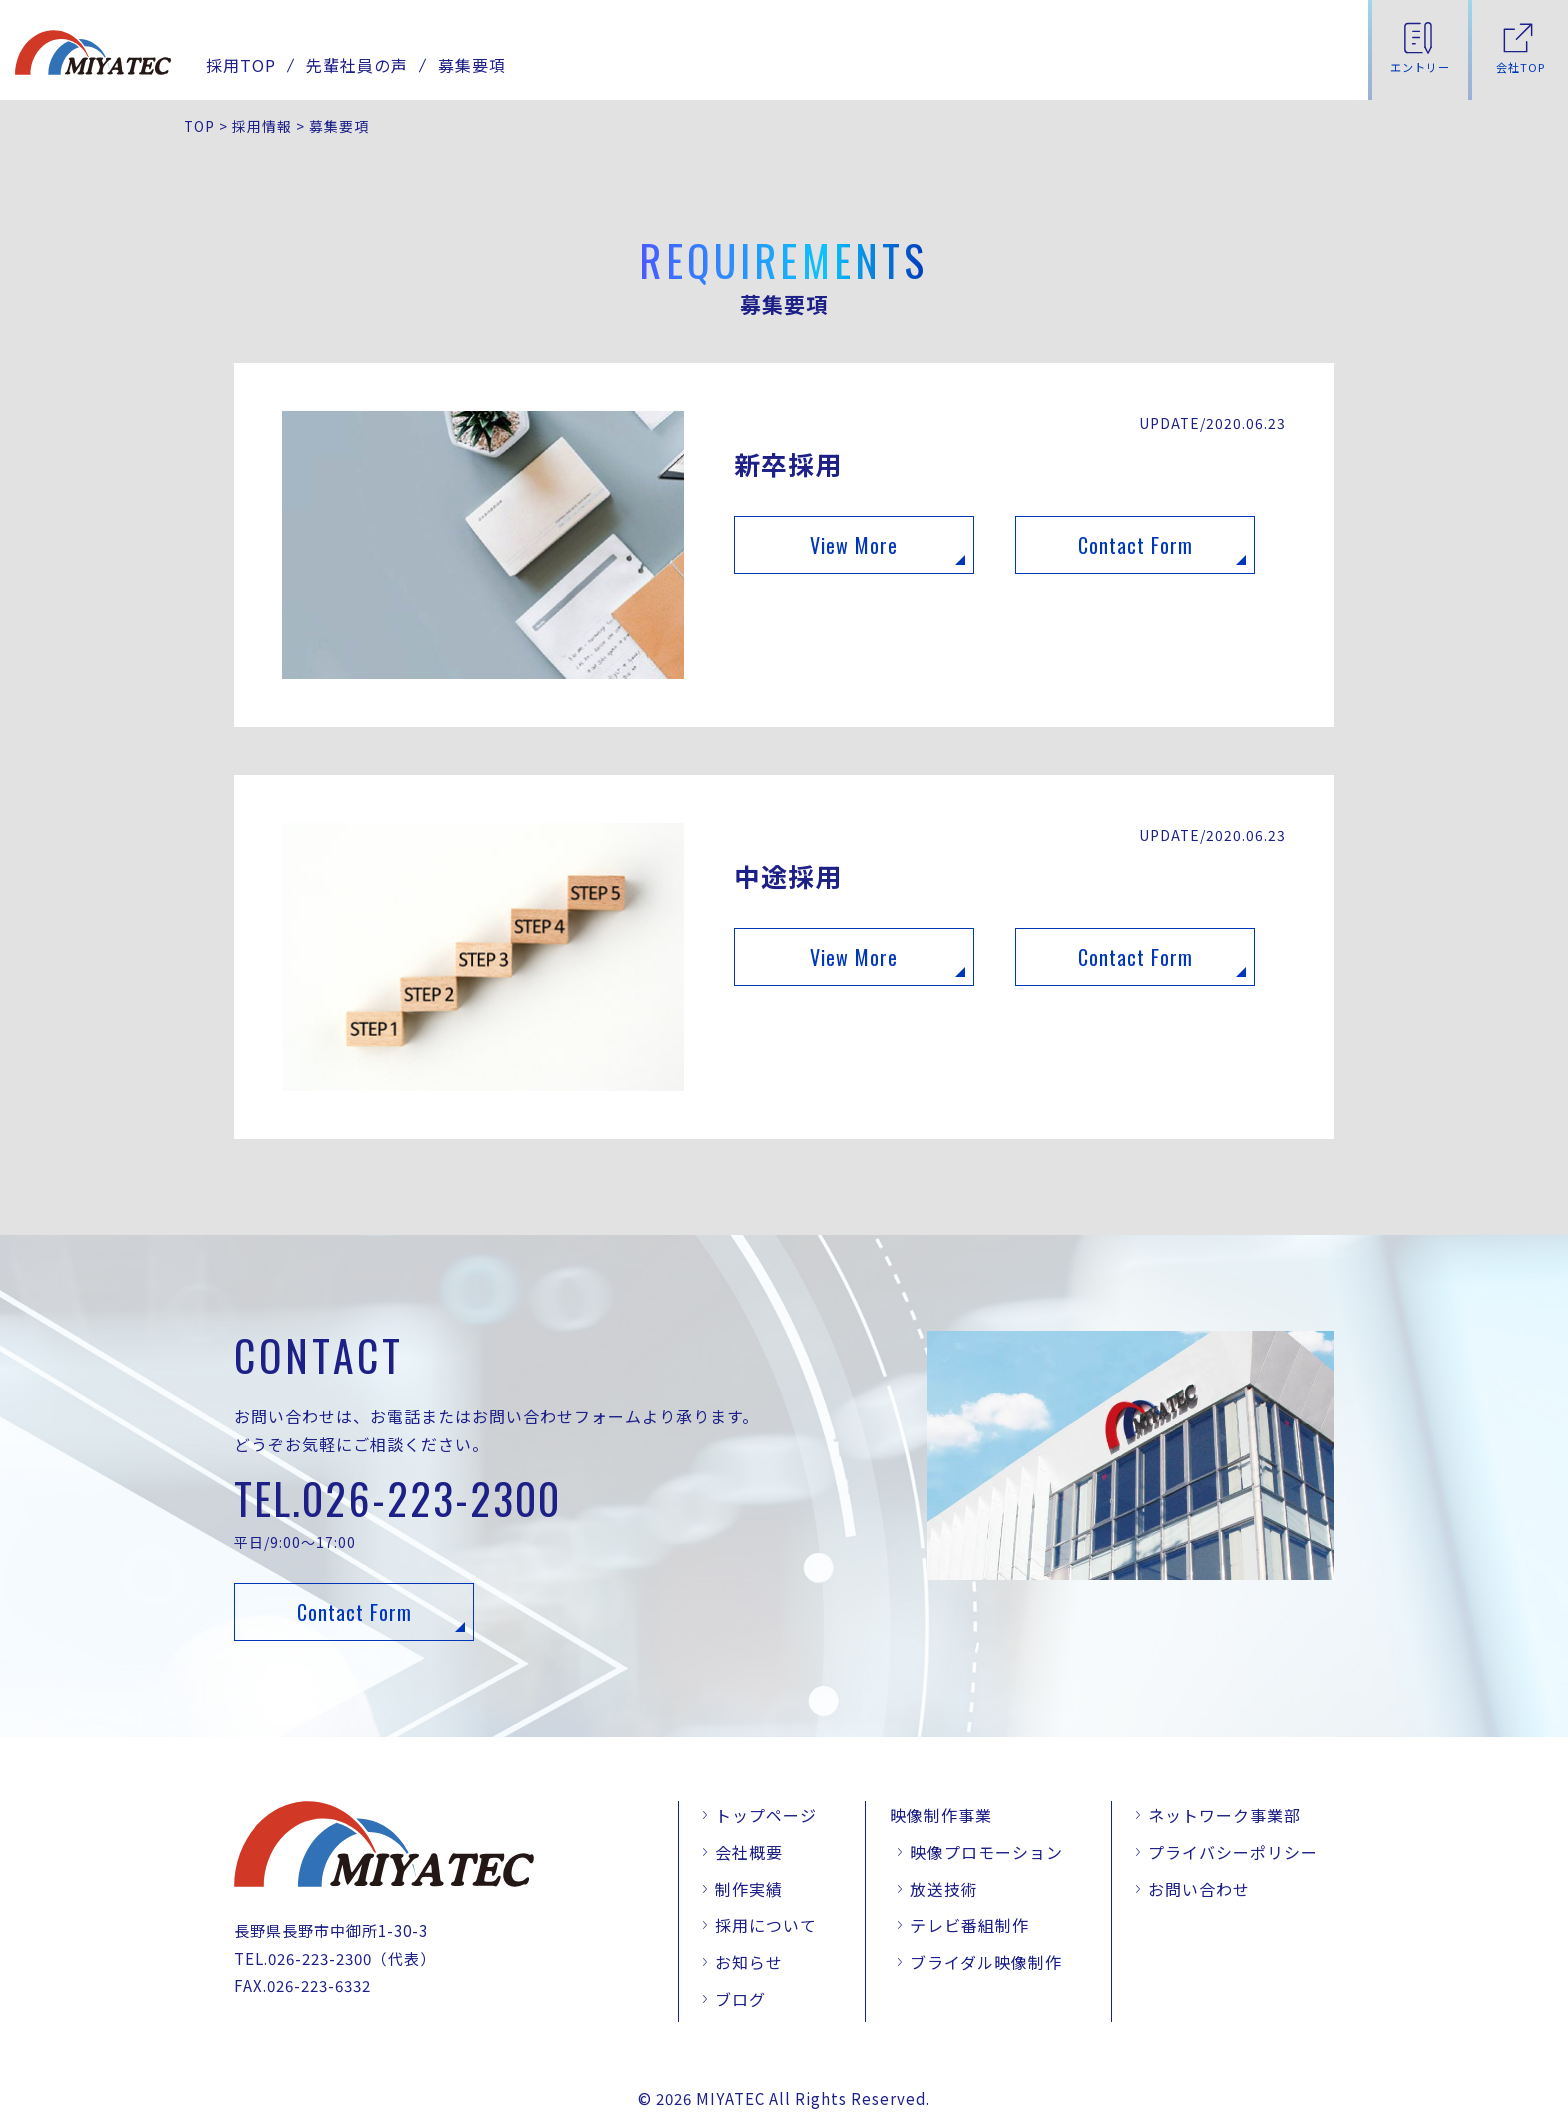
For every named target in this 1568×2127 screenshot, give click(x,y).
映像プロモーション (986, 1852)
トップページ (766, 1815)
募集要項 (472, 65)
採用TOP (241, 65)
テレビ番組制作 (969, 1925)
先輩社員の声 (357, 65)
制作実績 (749, 1889)
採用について (766, 1925)
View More (854, 545)
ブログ (740, 1999)
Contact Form (1135, 545)
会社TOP (1520, 67)
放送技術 (944, 1889)
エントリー (1420, 67)
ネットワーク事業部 (1224, 1815)
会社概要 (749, 1852)
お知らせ (749, 1962)
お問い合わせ (1199, 1889)
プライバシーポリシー (1233, 1852)
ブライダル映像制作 (986, 1962)
